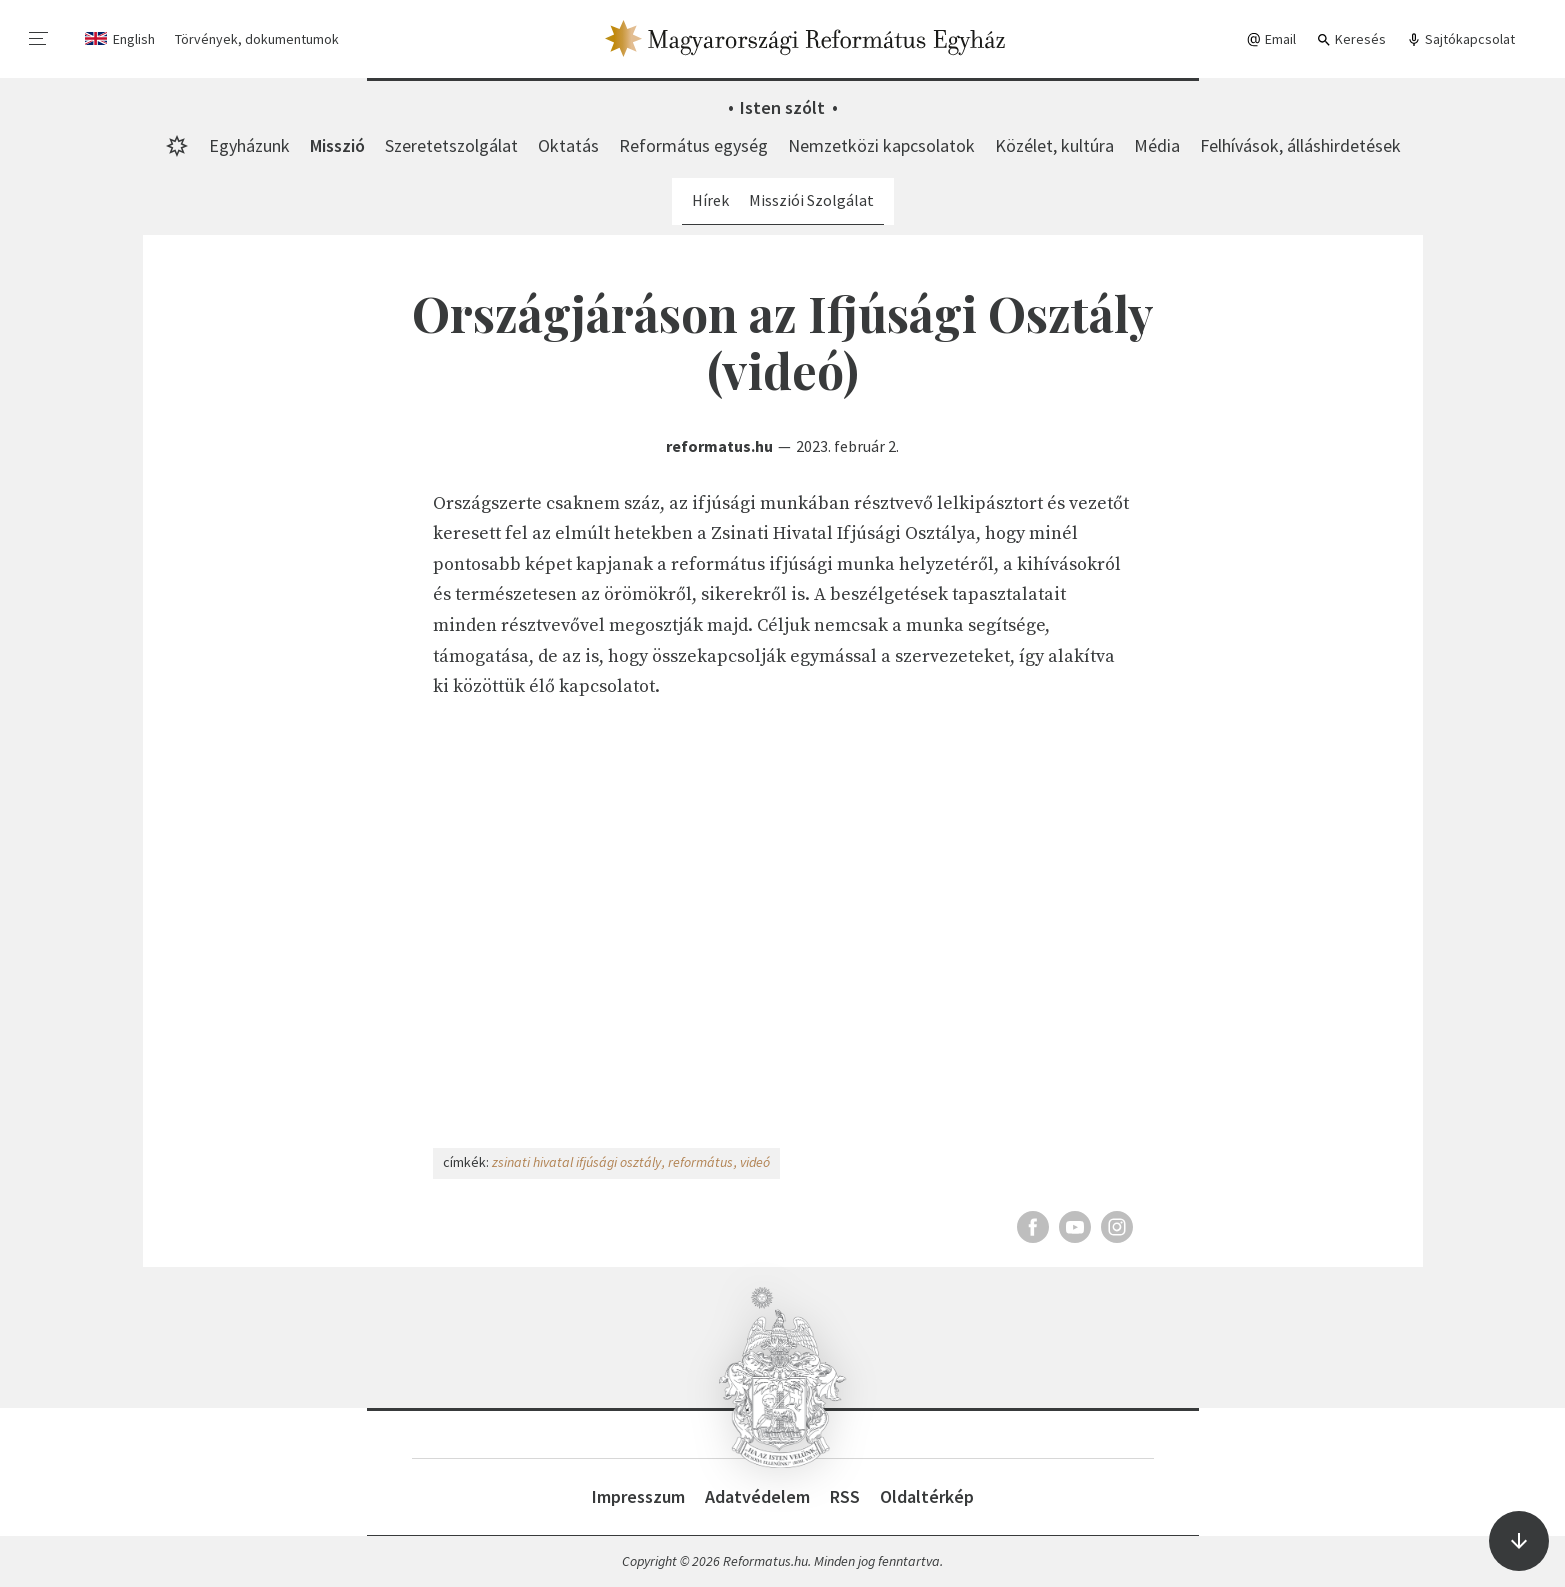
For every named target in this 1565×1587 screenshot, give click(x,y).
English (134, 39)
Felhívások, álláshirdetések (1300, 145)
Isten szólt (782, 107)
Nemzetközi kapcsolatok (881, 145)
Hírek (710, 200)
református (700, 1162)
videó (755, 1162)
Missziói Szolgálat (811, 200)
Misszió (337, 145)
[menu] (39, 39)
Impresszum (638, 1496)
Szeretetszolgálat (451, 145)
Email (1271, 39)
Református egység (693, 145)
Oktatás (568, 145)
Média (1157, 145)
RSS (845, 1496)
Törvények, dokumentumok (257, 39)
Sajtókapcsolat (1460, 39)
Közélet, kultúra (1054, 145)
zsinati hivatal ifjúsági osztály (576, 1162)
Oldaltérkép (927, 1496)
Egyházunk (249, 145)
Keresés (1351, 39)
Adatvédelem (757, 1496)
